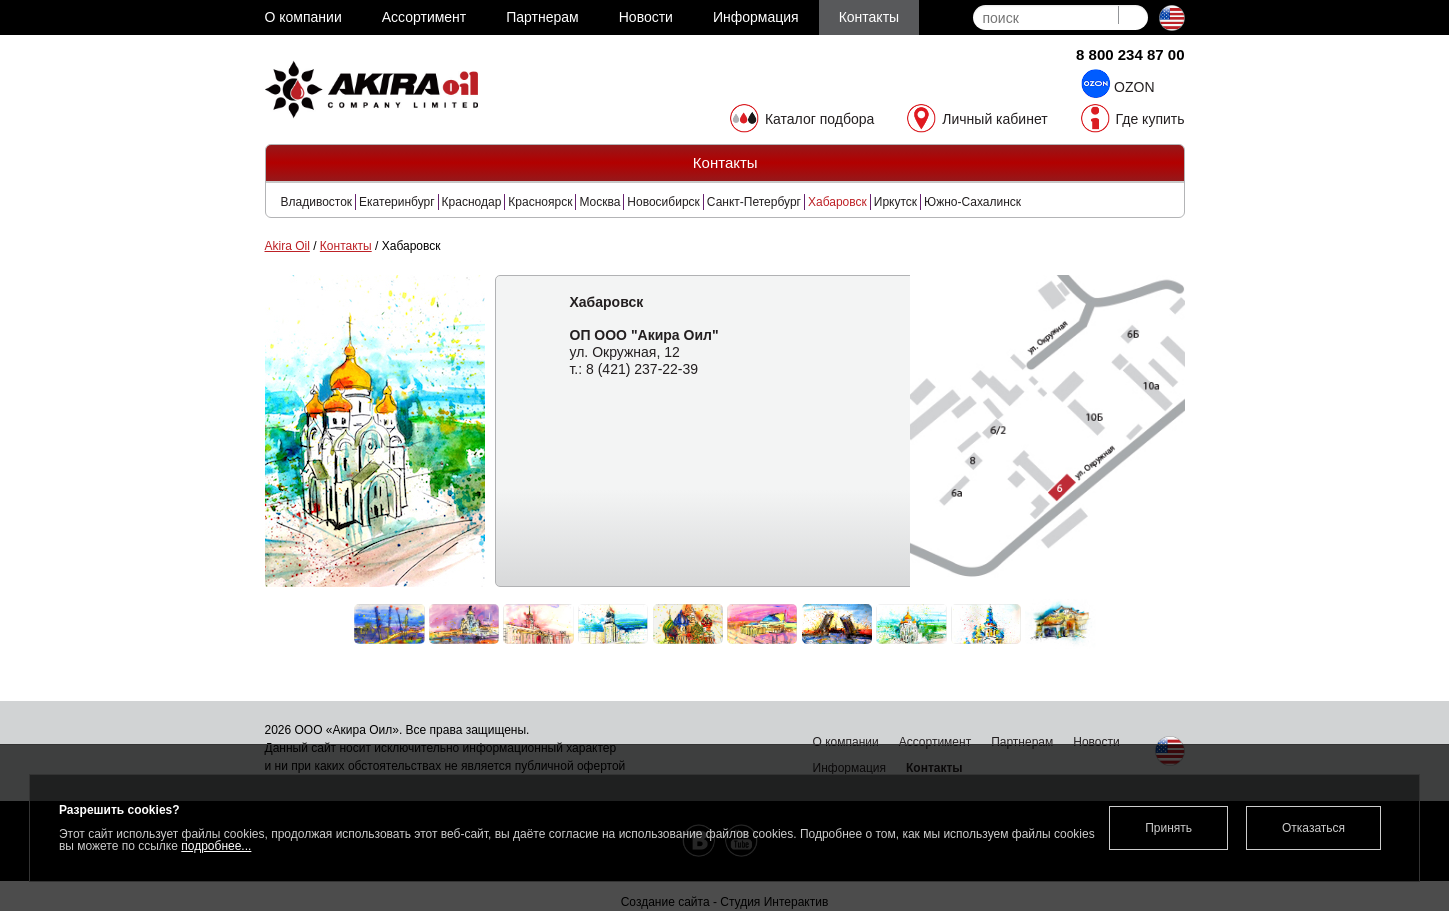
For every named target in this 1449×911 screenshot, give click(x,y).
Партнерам (1022, 742)
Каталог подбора (819, 119)
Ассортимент (935, 742)
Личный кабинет (994, 119)
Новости (1096, 742)
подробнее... (216, 846)
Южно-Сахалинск (972, 202)
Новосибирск (663, 202)
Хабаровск (837, 202)
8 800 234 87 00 (1130, 54)
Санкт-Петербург (754, 202)
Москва (599, 202)
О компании (846, 742)
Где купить (1150, 119)
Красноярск (540, 202)
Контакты (346, 246)
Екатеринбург (397, 202)
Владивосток (317, 202)
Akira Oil (287, 246)
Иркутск (895, 202)
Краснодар (472, 202)
